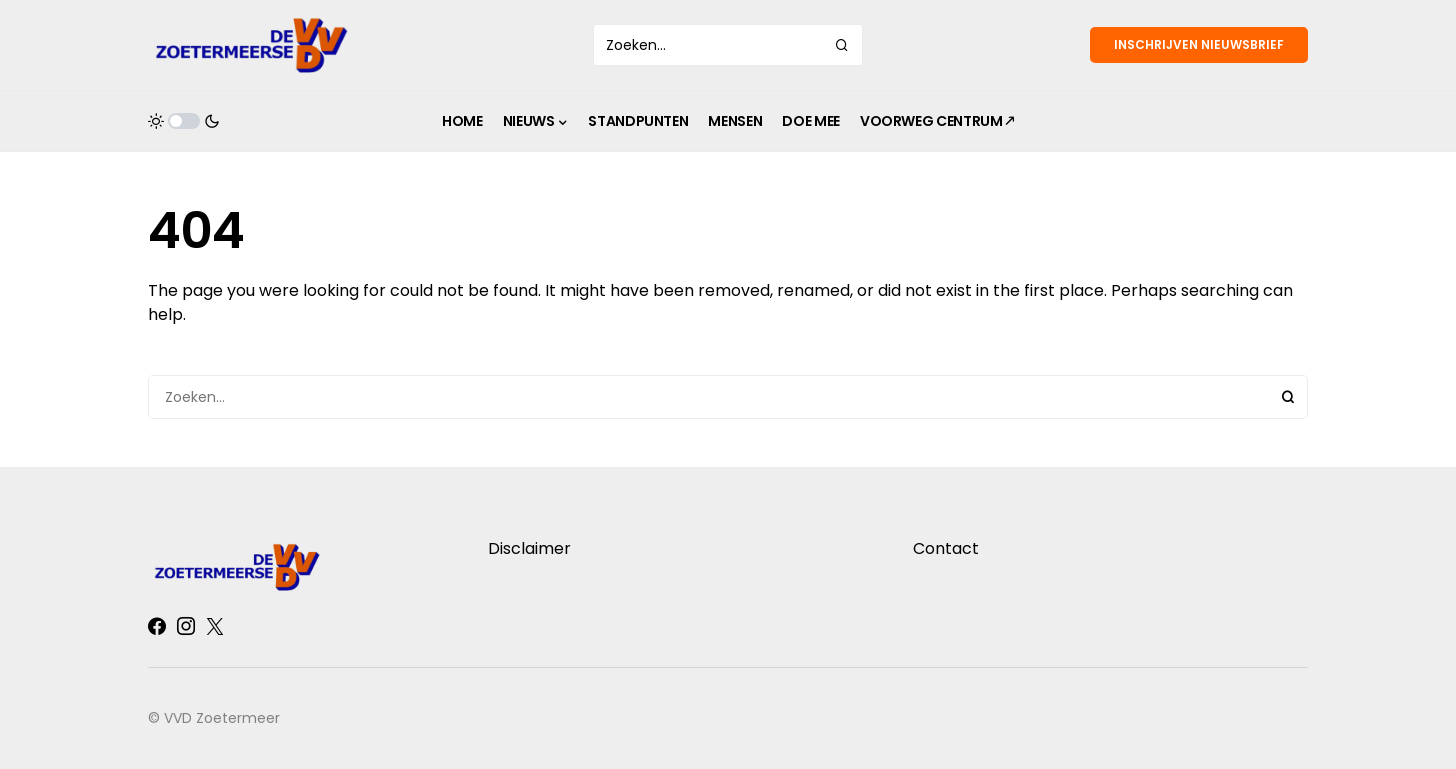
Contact (946, 548)
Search (1288, 397)
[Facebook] (157, 626)
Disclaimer (529, 548)
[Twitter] (215, 626)
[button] (184, 121)
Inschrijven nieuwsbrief (1199, 44)
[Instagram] (186, 626)
